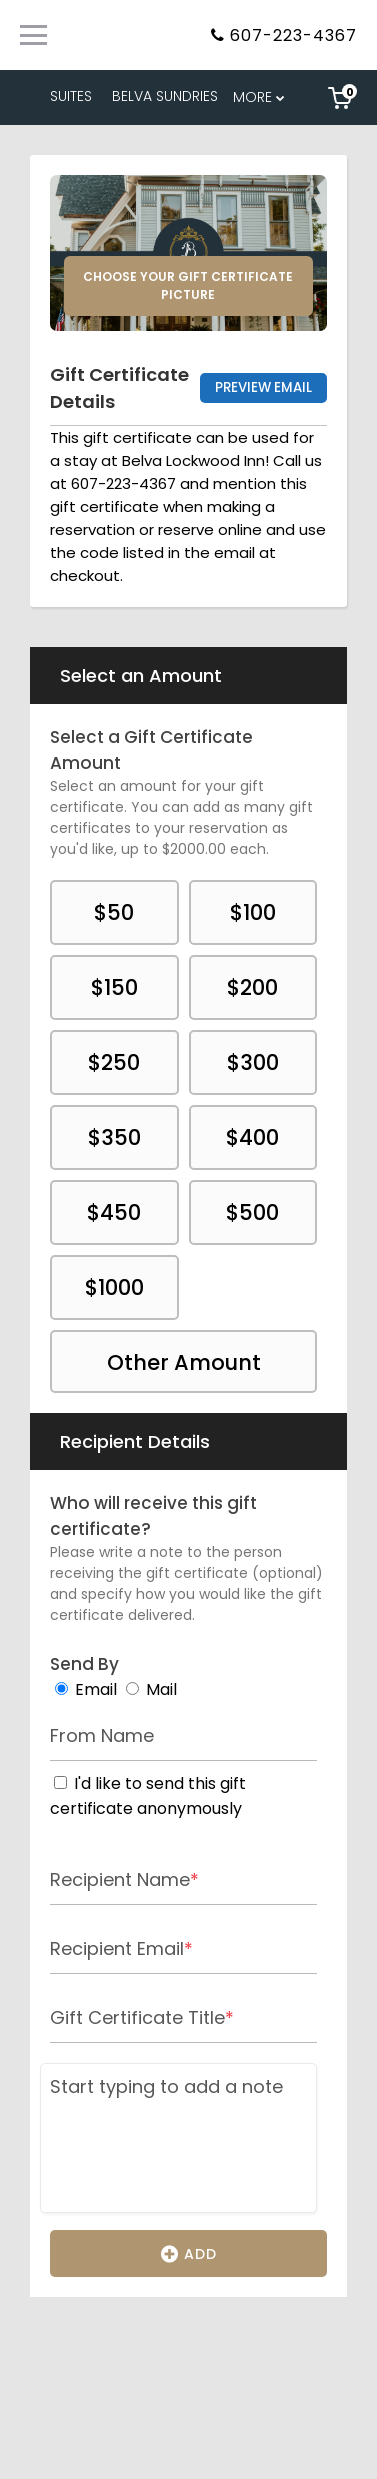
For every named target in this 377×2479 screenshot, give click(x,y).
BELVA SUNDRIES (165, 96)
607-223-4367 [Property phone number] (293, 35)
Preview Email (263, 387)
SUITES (71, 96)
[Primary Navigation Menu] (33, 35)
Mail (161, 1689)
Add (189, 2253)
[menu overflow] (260, 97)
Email (96, 1689)
